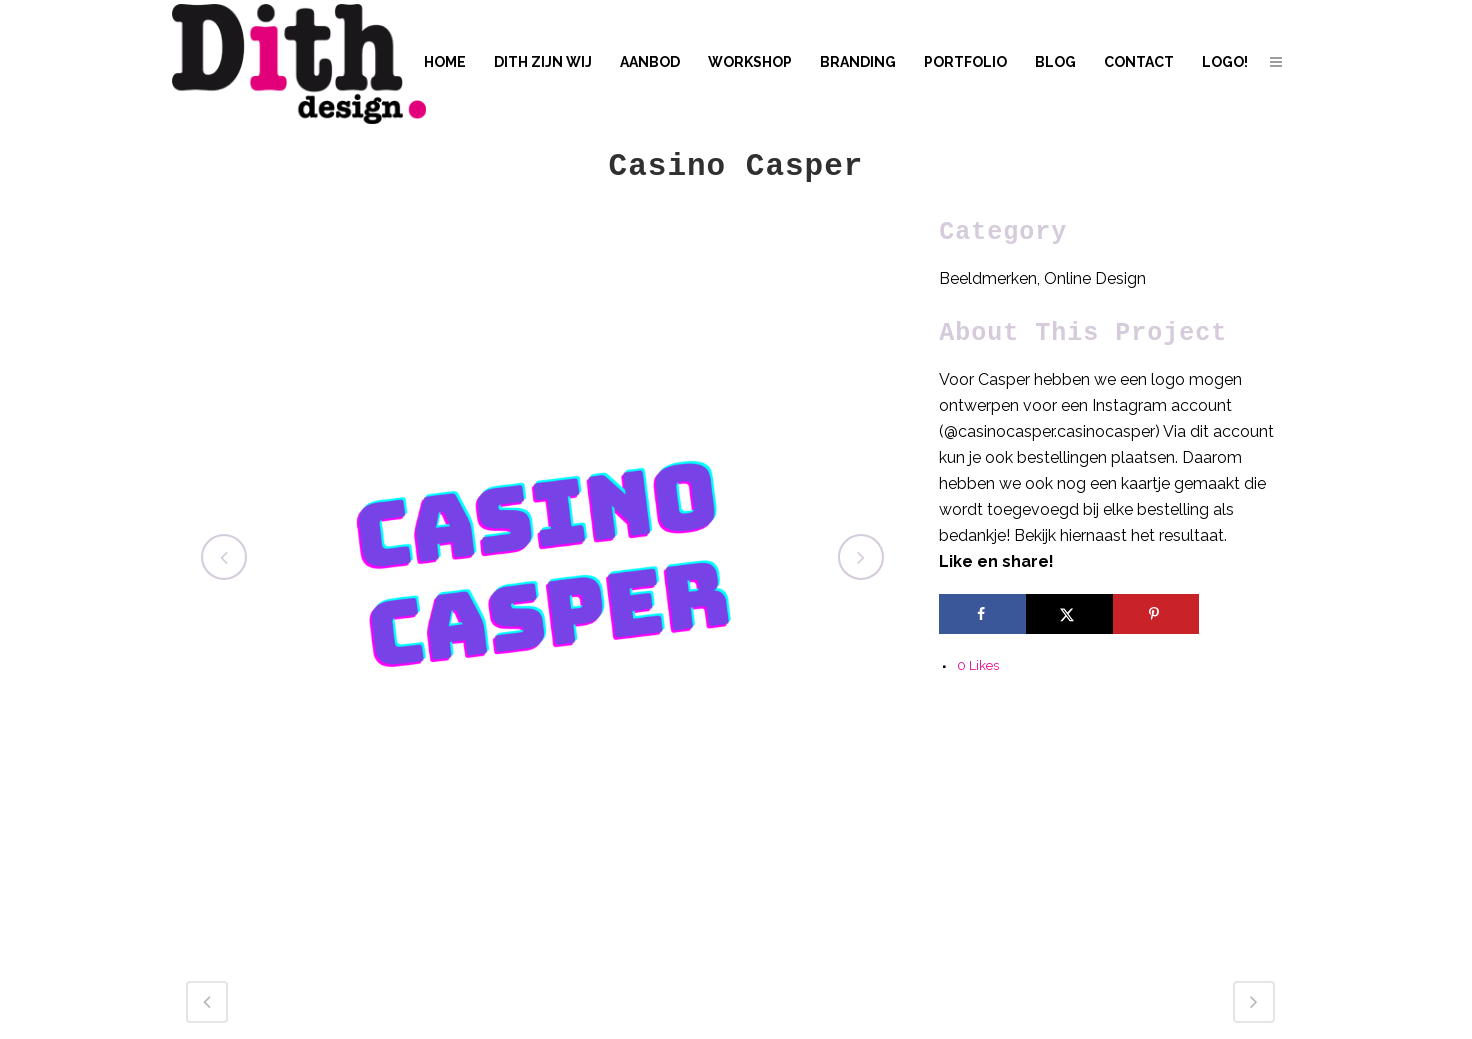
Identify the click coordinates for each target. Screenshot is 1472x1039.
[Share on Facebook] (982, 614)
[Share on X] (1069, 614)
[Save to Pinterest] (1156, 614)
